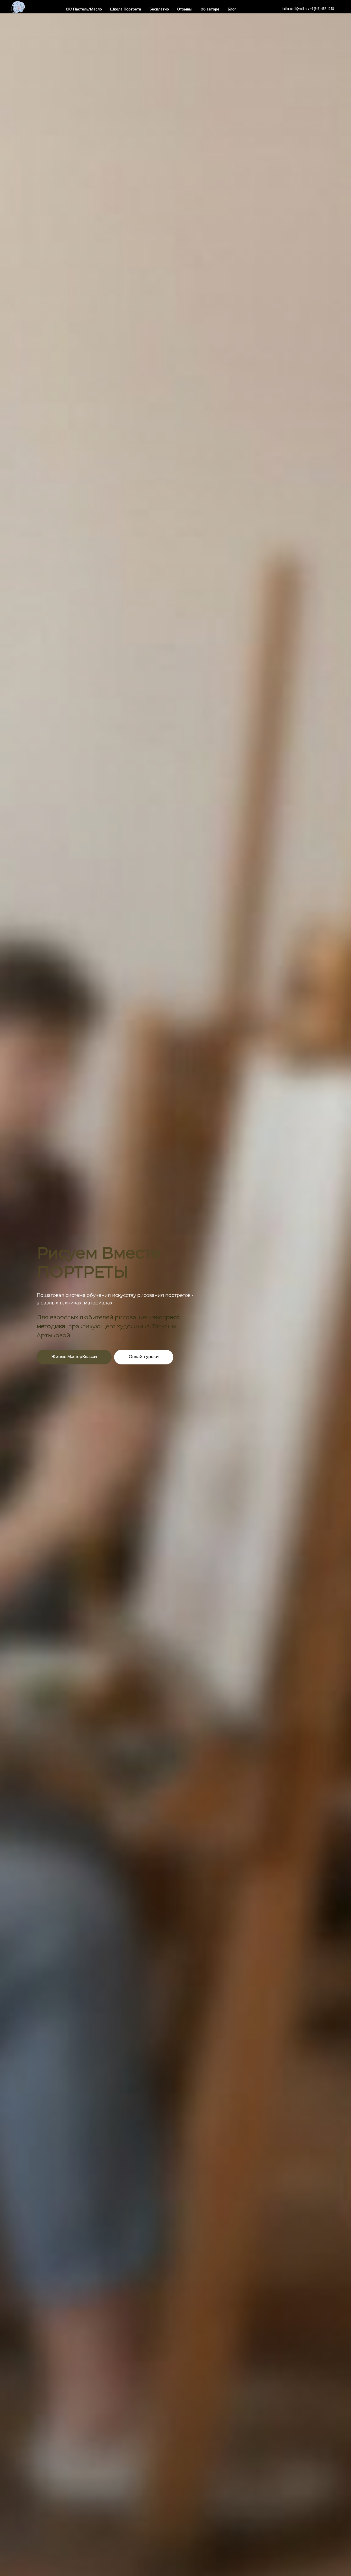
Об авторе (210, 9)
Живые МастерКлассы (74, 1356)
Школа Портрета (126, 9)
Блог (232, 9)
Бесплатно (159, 9)
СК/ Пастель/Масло (84, 9)
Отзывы (185, 9)
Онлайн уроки (144, 1356)
